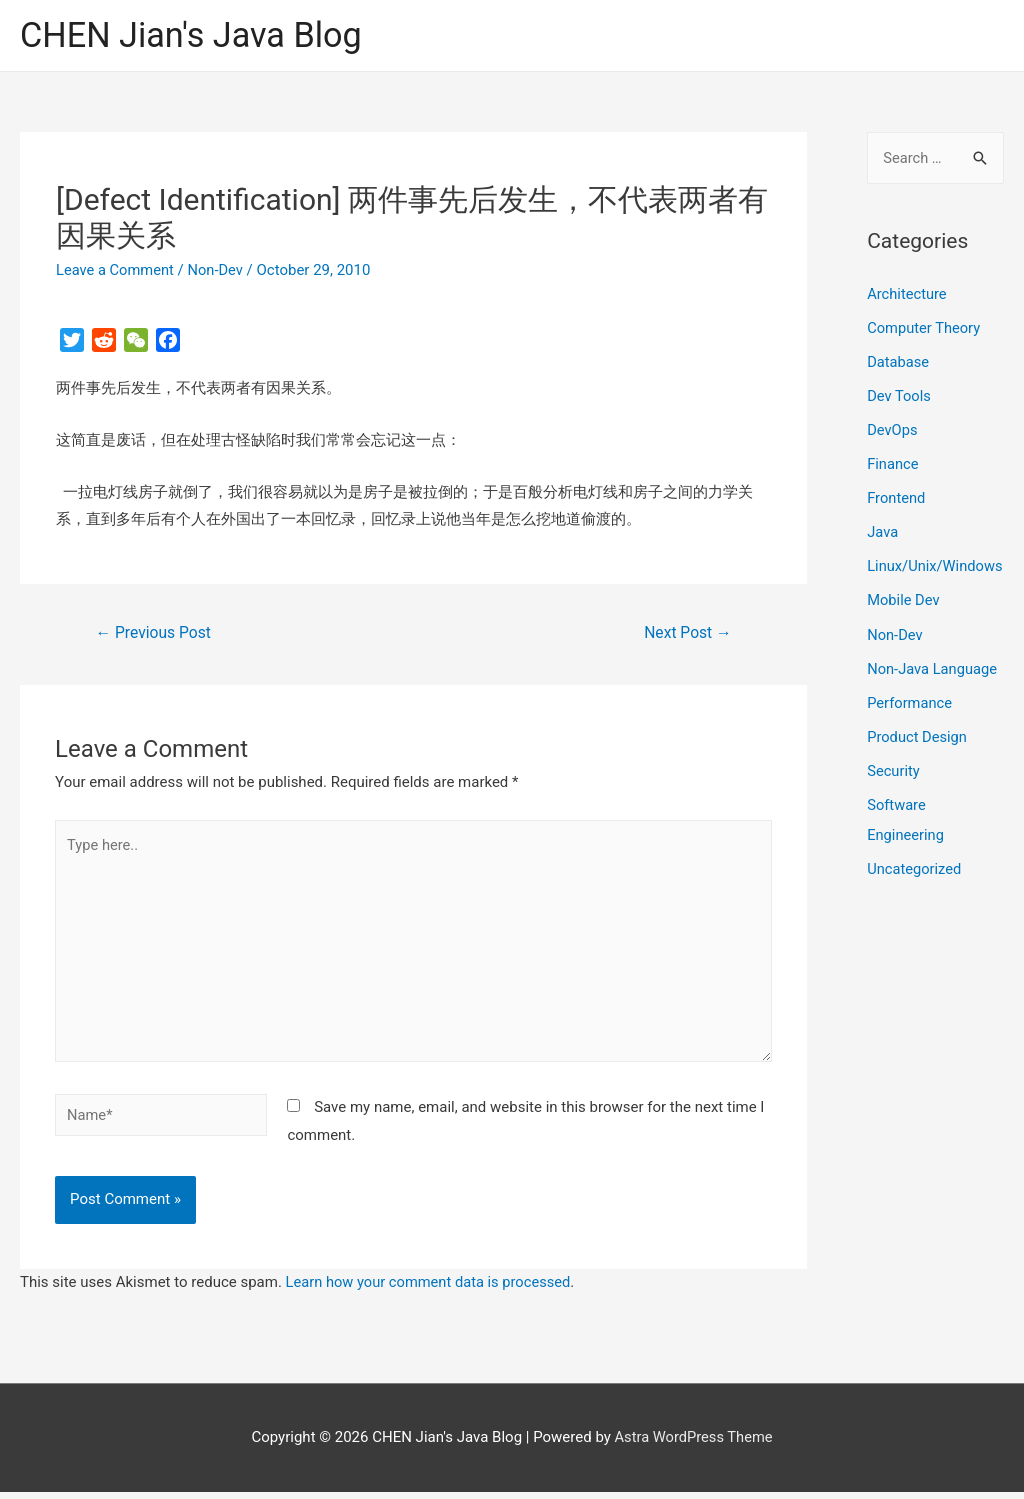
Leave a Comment (116, 271)
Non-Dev (218, 271)
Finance (893, 463)
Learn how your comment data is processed (431, 1289)
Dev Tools (899, 396)
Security (894, 797)
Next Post (687, 633)
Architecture (907, 295)
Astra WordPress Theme (694, 1444)
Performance (910, 730)
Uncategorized (915, 895)
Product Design (918, 763)
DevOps (892, 430)
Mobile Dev (904, 628)
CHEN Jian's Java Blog (195, 35)
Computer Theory (925, 328)
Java (883, 531)
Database (898, 362)
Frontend (896, 497)
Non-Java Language (933, 696)
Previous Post (155, 633)
